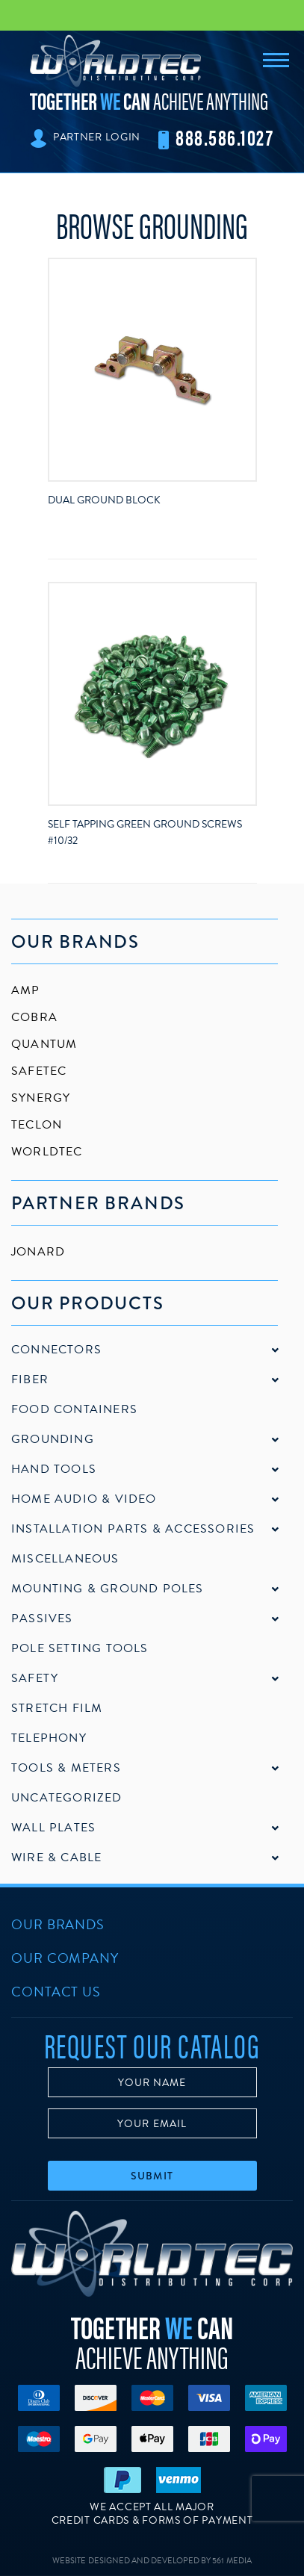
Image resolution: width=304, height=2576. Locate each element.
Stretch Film (56, 1708)
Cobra (34, 1017)
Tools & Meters (66, 1768)
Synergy (40, 1098)
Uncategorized (66, 1798)
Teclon (36, 1125)
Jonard (38, 1252)
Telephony (49, 1738)
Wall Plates (53, 1828)
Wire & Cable (56, 1857)
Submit (152, 2175)
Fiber (30, 1379)
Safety (34, 1678)
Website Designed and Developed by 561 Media (151, 2560)
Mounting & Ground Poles (107, 1589)
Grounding (52, 1439)
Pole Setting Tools (80, 1648)
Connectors (56, 1350)
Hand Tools (53, 1469)
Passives (42, 1618)
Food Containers (74, 1409)
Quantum (44, 1044)
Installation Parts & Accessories (133, 1529)
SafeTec (38, 1071)
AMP (25, 990)
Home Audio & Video (84, 1499)
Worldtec (47, 1152)
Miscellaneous (65, 1559)
